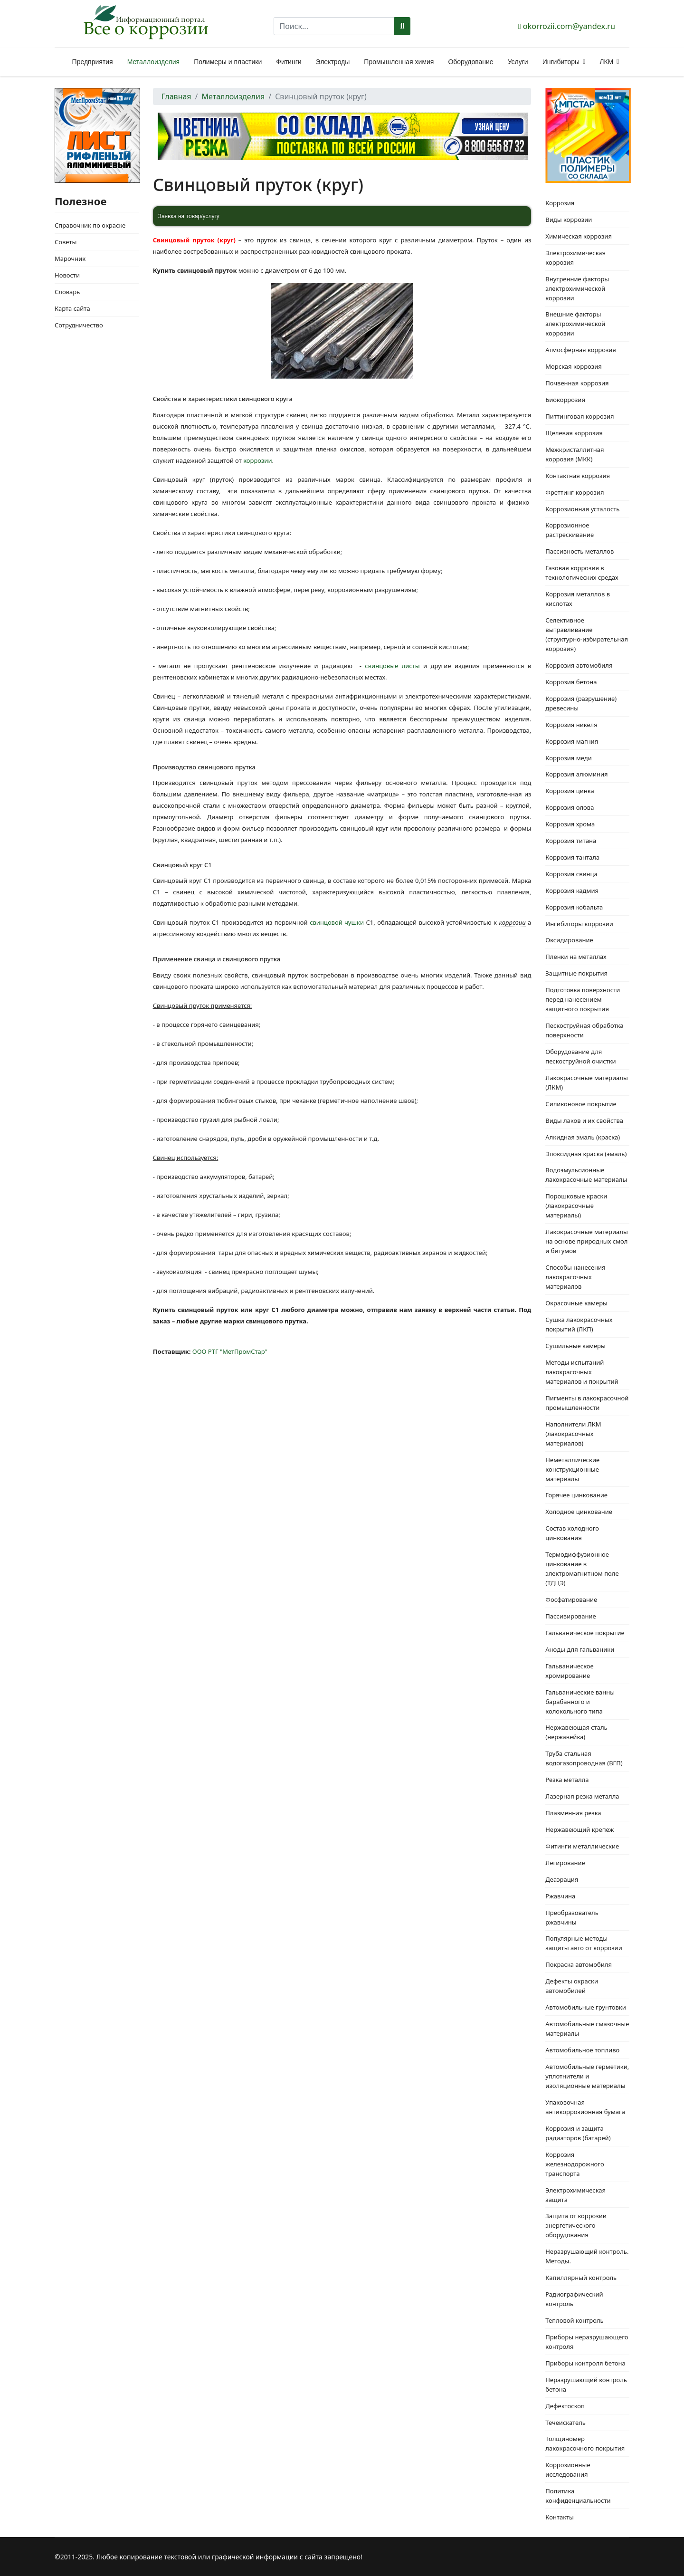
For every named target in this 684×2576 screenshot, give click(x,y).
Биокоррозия (565, 399)
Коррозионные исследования (567, 2470)
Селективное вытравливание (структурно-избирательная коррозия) (586, 634)
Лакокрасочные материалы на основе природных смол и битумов (586, 1241)
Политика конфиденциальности (577, 2496)
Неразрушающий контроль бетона (586, 2384)
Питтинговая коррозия (579, 416)
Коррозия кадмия (571, 890)
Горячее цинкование (576, 1495)
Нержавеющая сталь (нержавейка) (576, 1732)
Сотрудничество (79, 325)
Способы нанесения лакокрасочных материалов (575, 1277)
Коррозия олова (569, 807)
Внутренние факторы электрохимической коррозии (577, 288)
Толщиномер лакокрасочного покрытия (585, 2443)
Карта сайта (72, 308)
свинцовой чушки (337, 922)
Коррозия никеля (571, 724)
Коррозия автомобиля (578, 665)
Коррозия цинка (569, 790)
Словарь (67, 291)
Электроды (333, 62)
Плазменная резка (573, 1813)
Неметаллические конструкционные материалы (572, 1469)
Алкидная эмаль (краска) (582, 1137)
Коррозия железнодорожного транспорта (574, 2164)
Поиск (402, 26)
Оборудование (470, 62)
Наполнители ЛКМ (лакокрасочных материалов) (573, 1433)
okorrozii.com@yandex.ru (569, 26)
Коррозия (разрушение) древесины (581, 703)
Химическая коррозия (578, 236)
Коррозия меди (568, 758)
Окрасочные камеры (576, 1303)
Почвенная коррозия (576, 383)
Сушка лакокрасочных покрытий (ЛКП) (578, 1324)
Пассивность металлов (579, 551)
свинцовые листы (392, 665)
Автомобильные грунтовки (585, 2007)
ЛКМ (606, 62)
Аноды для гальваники (579, 1649)
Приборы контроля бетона (585, 2363)
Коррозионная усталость (582, 509)
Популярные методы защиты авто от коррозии (583, 1943)
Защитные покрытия (576, 973)
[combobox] (334, 26)
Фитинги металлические (582, 1846)
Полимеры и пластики (228, 62)
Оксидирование (569, 940)
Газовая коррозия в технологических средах (581, 573)
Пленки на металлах (575, 956)
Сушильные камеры (575, 1345)
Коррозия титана (570, 840)
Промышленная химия (399, 62)
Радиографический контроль (574, 2299)
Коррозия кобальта (574, 907)
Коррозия (559, 203)
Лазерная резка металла (582, 1796)
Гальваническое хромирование (569, 1671)
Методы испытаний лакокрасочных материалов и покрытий (581, 1372)
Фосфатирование (571, 1599)
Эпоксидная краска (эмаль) (586, 1153)
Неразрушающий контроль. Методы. (586, 2256)
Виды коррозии (568, 219)
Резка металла (567, 1779)
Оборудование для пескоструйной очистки (580, 1056)
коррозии (257, 460)
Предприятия (92, 62)
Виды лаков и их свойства (584, 1120)
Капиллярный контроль (581, 2277)
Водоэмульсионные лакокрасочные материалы (586, 1175)
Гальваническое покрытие (584, 1632)
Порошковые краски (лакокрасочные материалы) (576, 1205)
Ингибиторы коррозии (579, 923)
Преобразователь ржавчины (571, 1917)
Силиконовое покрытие (580, 1104)
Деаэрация (561, 1879)
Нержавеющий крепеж (579, 1829)
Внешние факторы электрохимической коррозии (575, 323)
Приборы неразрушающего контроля (586, 2342)
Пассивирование (570, 1616)
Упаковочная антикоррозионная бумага (585, 2107)
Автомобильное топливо (582, 2050)
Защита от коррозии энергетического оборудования (576, 2225)
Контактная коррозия (577, 475)
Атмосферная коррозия (580, 349)
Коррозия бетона (571, 682)
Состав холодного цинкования (572, 1533)
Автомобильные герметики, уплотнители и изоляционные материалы (587, 2076)
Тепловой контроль (574, 2320)
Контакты (559, 2517)
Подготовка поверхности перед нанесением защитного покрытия (582, 999)
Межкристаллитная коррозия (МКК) (574, 454)
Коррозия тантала (572, 857)
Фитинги (288, 62)
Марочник (70, 258)
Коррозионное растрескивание (569, 530)
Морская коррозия (573, 366)
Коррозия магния (571, 741)
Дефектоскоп (565, 2406)
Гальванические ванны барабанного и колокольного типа (580, 1701)
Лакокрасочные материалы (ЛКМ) (586, 1082)
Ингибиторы (561, 62)
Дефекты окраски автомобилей (571, 1986)
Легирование (565, 1862)
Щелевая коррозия (574, 433)
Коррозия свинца (571, 874)
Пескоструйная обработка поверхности (584, 1030)
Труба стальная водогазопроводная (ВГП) (583, 1758)
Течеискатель (565, 2422)
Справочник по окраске (90, 225)
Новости (67, 275)
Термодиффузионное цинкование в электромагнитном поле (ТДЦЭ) (581, 1568)
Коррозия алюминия (576, 774)
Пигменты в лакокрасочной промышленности (586, 1403)
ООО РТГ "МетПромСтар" (229, 1351)
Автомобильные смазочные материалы (587, 2029)
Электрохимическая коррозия (575, 258)
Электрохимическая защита (575, 2195)
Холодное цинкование (578, 1511)
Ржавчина (560, 1896)
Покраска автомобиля (578, 1964)
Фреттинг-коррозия (574, 492)
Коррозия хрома (570, 824)
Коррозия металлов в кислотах (577, 599)
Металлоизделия (153, 62)
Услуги (518, 62)
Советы (65, 242)
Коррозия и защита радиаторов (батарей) (577, 2133)
